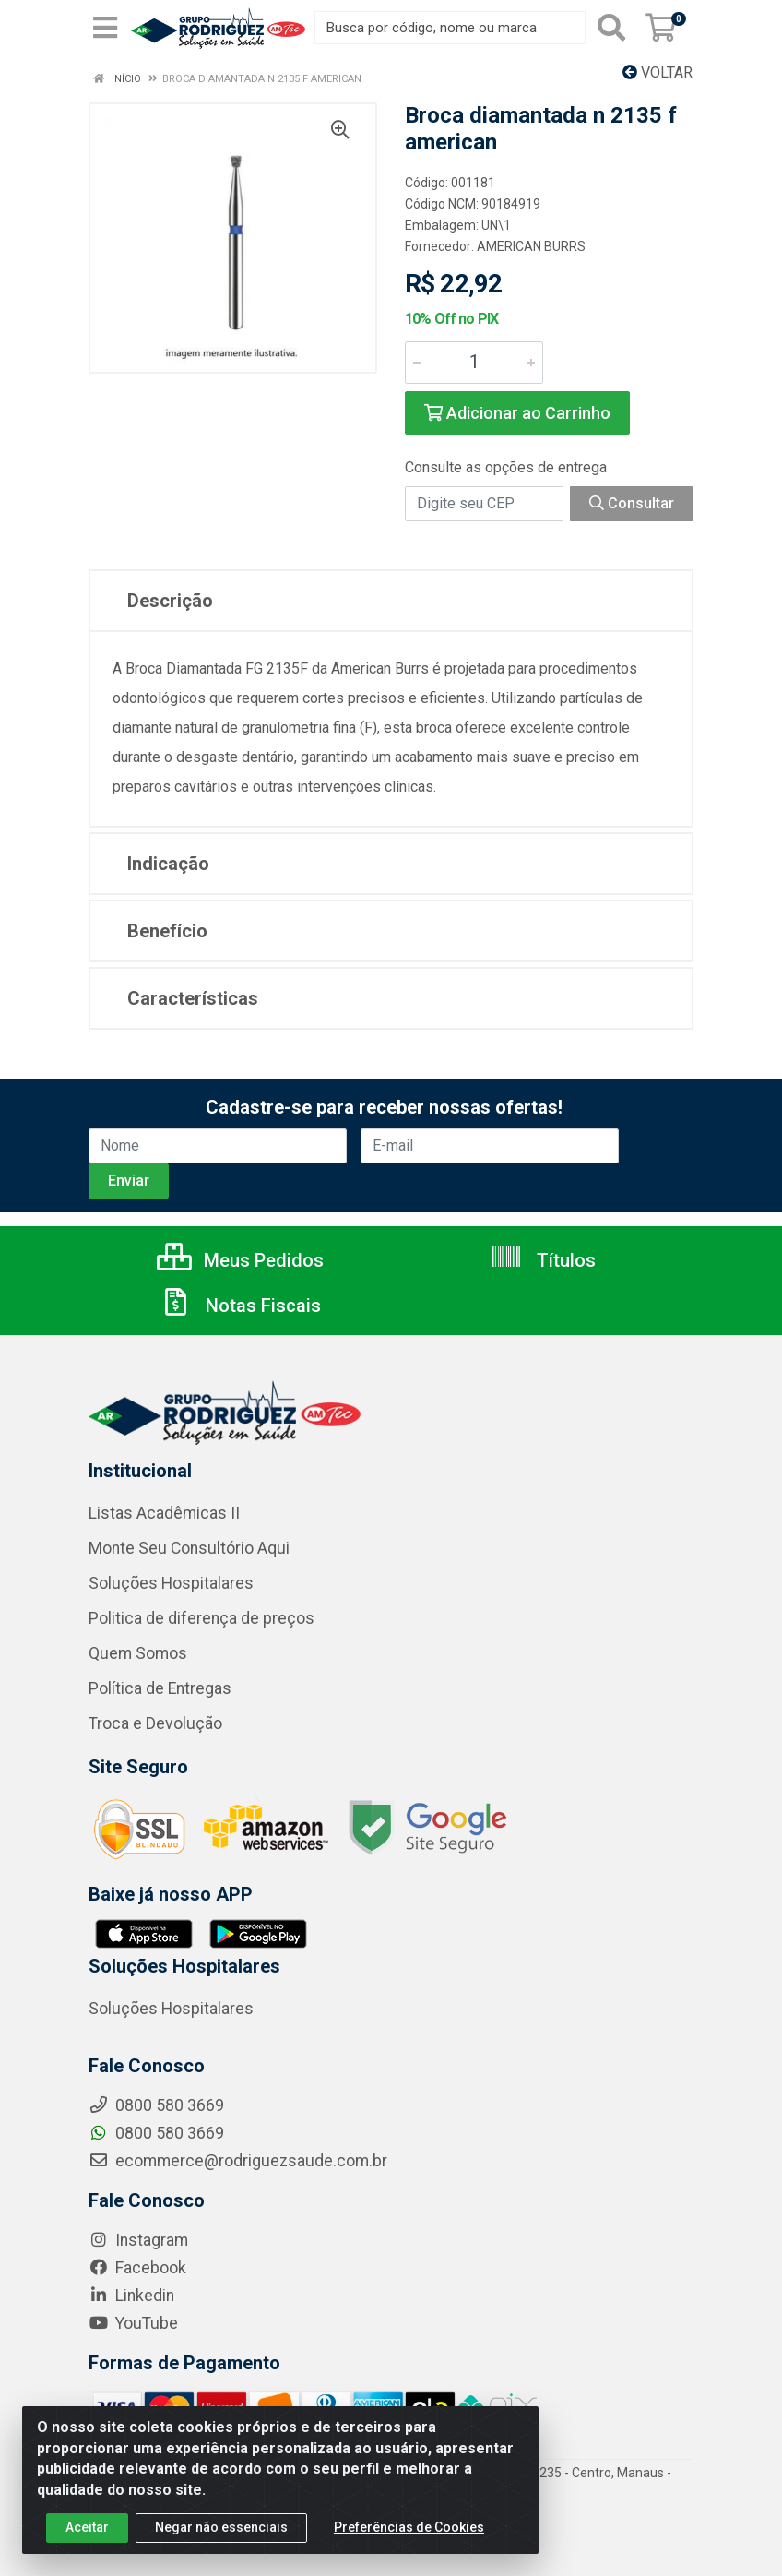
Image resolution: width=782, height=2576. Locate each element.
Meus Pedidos (240, 1260)
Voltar (657, 72)
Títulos (543, 1260)
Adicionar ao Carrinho (517, 413)
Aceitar (87, 2538)
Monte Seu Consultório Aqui (189, 1548)
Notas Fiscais (240, 1305)
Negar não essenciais (221, 2538)
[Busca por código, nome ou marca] (450, 27)
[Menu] (105, 27)
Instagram (138, 2240)
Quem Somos (138, 1653)
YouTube (133, 2323)
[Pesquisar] (611, 27)
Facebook (137, 2268)
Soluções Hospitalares (171, 1583)
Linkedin (131, 2295)
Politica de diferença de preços (201, 1618)
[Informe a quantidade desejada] (474, 362)
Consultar (631, 503)
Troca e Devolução (155, 1723)
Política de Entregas (160, 1688)
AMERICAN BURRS (531, 246)
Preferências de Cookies (409, 2538)
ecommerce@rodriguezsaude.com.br (238, 2161)
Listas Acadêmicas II (164, 1513)
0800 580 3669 (156, 2133)
